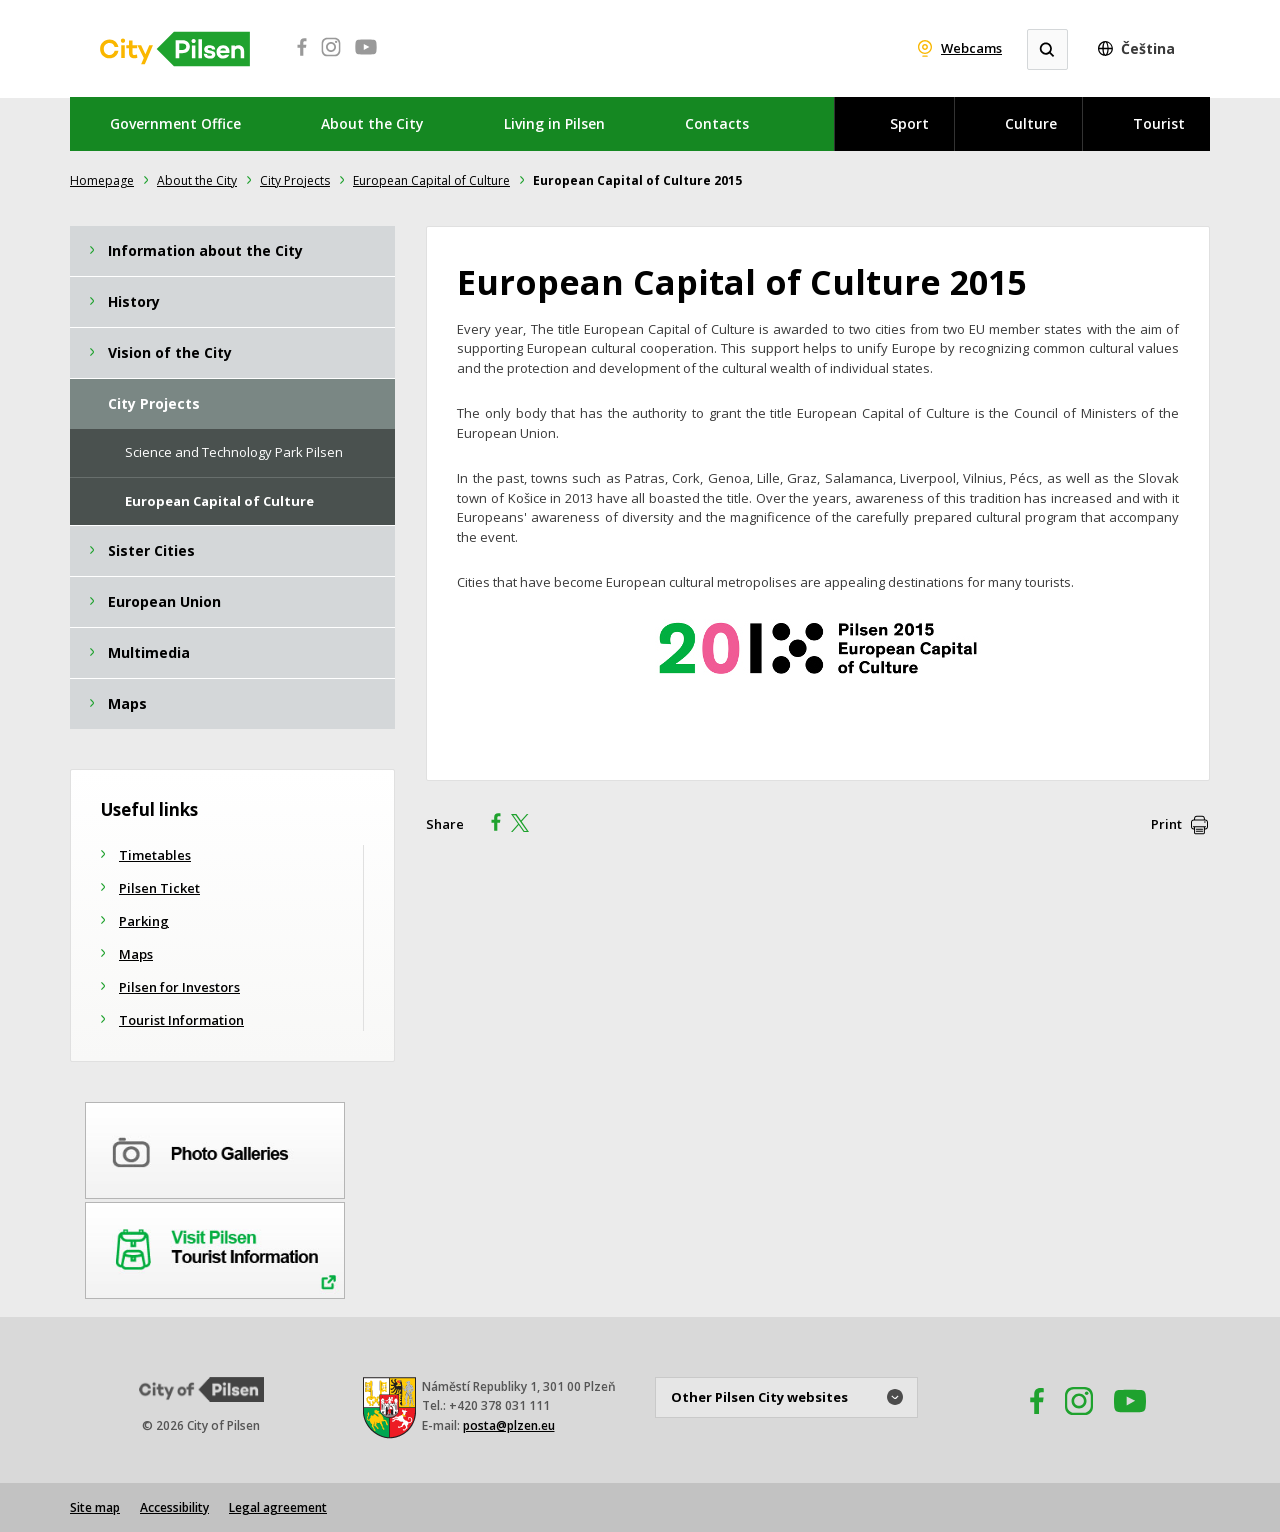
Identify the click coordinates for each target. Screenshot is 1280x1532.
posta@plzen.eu (509, 1425)
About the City (372, 123)
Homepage (102, 180)
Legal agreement (278, 1507)
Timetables (155, 855)
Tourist (1159, 123)
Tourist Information (181, 1020)
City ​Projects (295, 180)
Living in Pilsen (554, 123)
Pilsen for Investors (179, 987)
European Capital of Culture (431, 180)
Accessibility (174, 1507)
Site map (95, 1507)
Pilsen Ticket (159, 888)
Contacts (717, 123)
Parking (144, 921)
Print (1166, 824)
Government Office (175, 123)
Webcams (971, 48)
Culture (1031, 123)
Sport (909, 123)
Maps (136, 954)
